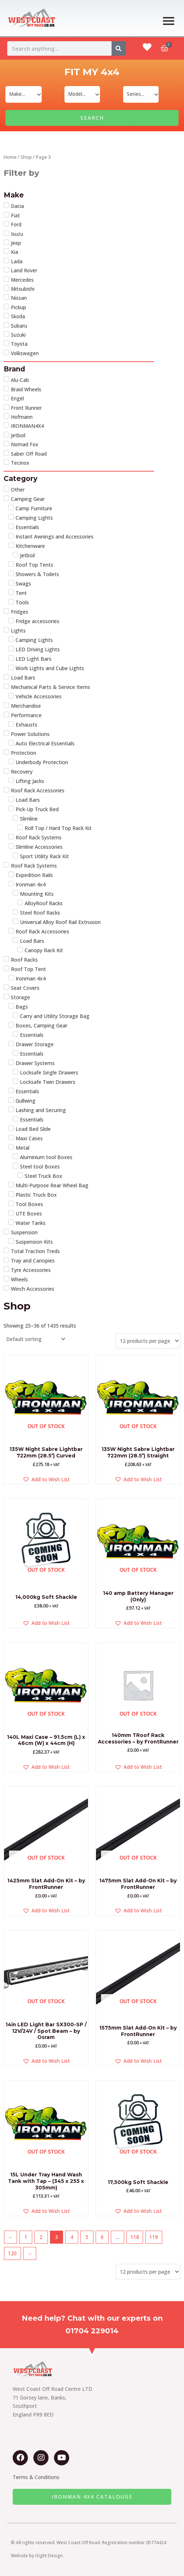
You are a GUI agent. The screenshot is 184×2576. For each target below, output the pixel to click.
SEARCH (92, 117)
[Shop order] (35, 1339)
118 (134, 2237)
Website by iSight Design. (37, 2555)
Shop (26, 157)
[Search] (119, 48)
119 (153, 2237)
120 (12, 2253)
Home (10, 157)
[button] (46, 1479)
